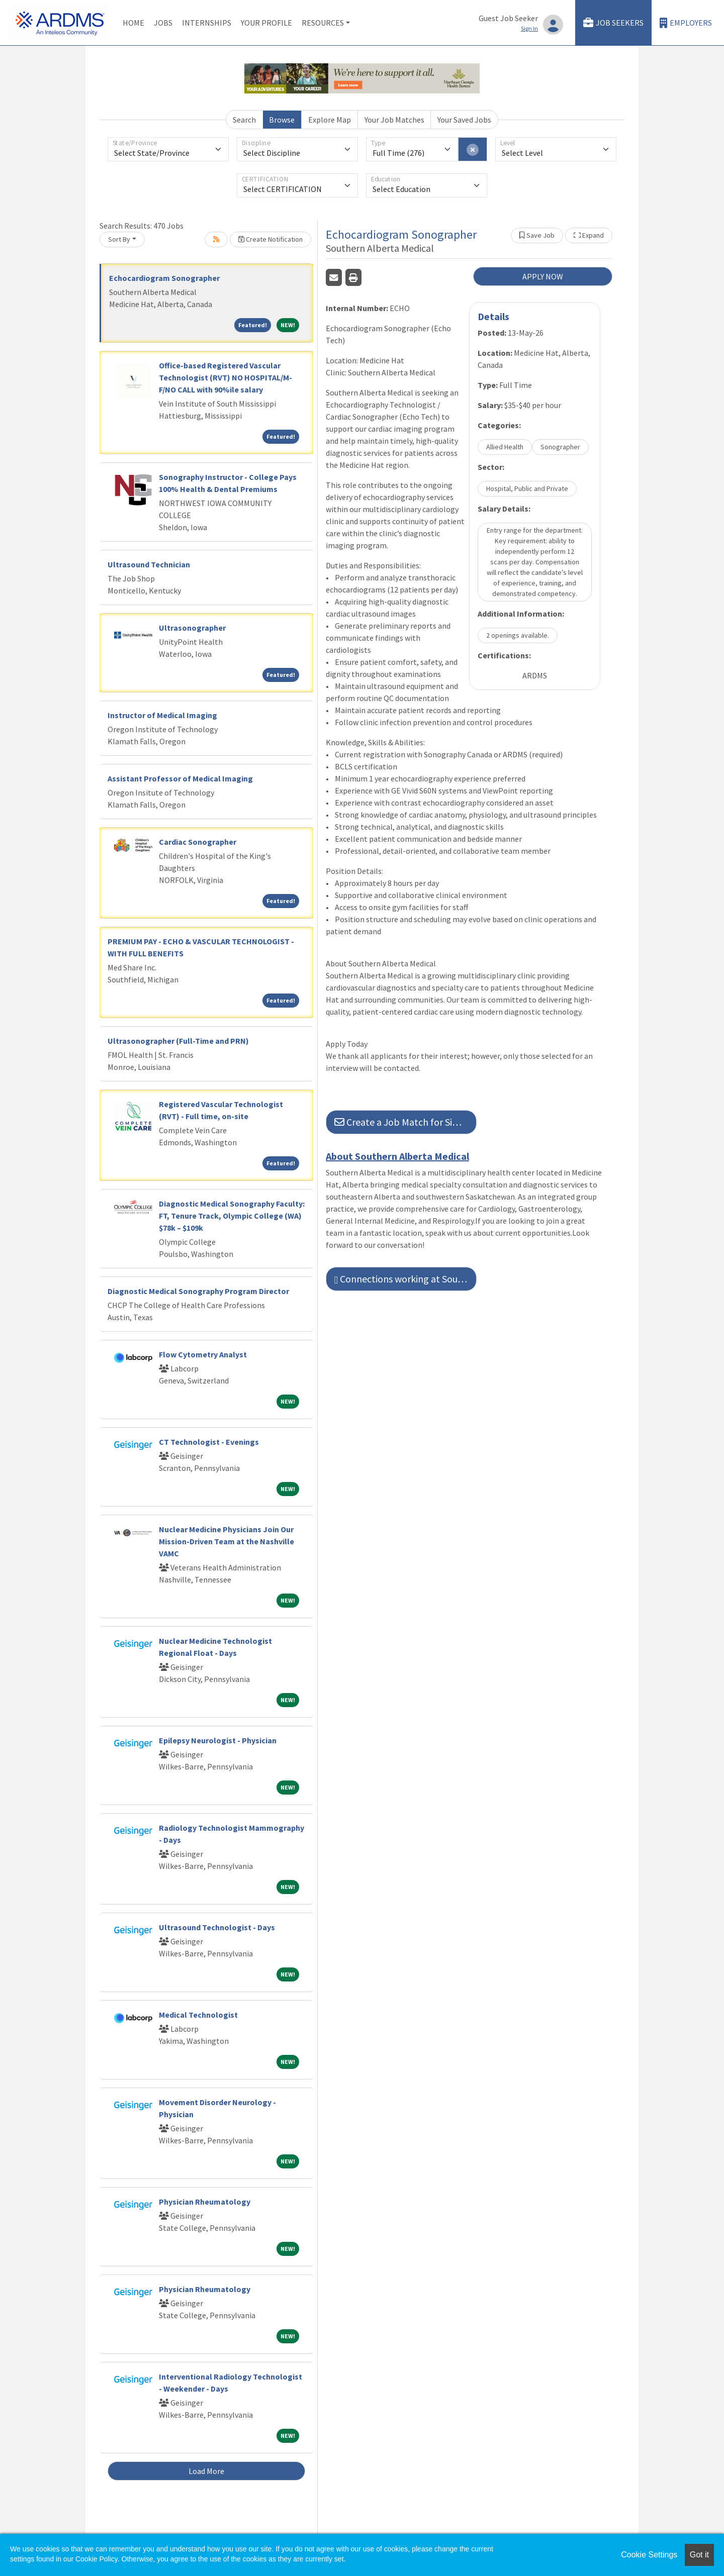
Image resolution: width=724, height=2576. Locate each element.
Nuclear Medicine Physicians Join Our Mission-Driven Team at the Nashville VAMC (226, 1541)
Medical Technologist (198, 2015)
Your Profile (266, 23)
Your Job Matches (394, 120)
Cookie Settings (649, 2554)
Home (133, 23)
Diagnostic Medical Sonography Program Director (198, 1291)
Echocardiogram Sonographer (164, 278)
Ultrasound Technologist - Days (217, 1927)
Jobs (163, 23)
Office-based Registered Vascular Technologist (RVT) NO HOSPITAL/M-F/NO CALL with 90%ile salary (225, 377)
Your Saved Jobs (464, 120)
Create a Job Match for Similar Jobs (405, 1122)
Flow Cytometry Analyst (203, 1354)
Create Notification (270, 239)
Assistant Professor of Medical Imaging (180, 778)
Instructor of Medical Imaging (162, 715)
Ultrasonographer (192, 628)
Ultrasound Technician (149, 564)
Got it (699, 2554)
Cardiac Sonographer (197, 842)
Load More (206, 2471)
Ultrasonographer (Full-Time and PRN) (178, 1041)
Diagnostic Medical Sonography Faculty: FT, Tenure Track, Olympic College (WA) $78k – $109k (232, 1216)
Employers (686, 23)
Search (244, 120)
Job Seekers (613, 23)
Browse (282, 120)
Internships (206, 23)
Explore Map (329, 120)
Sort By (119, 239)
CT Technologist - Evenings (209, 1442)
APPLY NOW (542, 276)
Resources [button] (323, 23)
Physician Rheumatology (204, 2202)
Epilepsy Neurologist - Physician (218, 1740)
